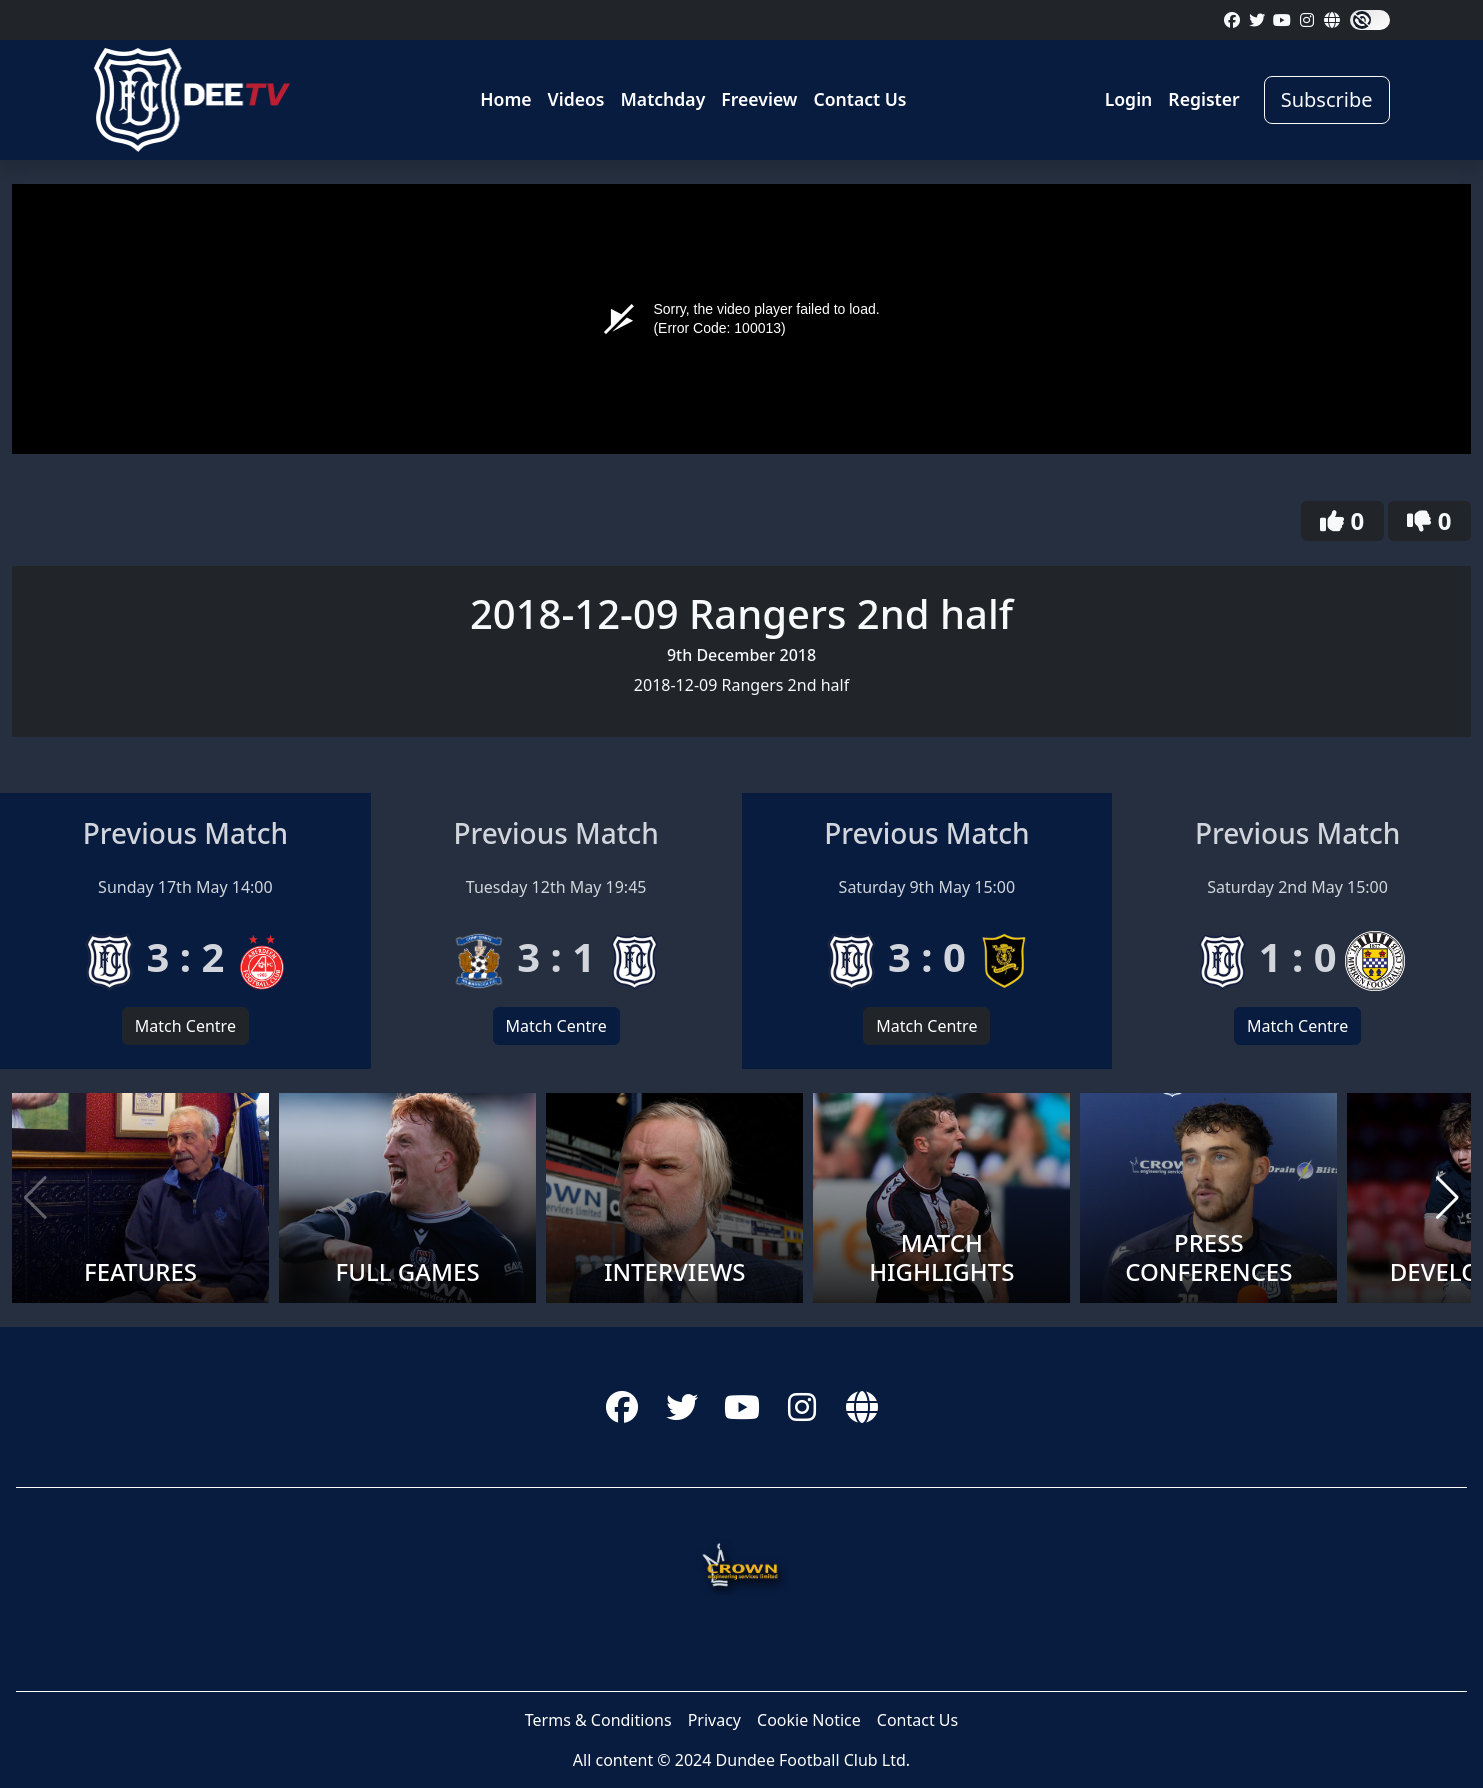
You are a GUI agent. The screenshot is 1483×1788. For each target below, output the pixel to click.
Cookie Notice (809, 1720)
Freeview (759, 99)
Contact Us (859, 99)
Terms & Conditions (598, 1720)
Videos (576, 99)
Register (1203, 99)
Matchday (663, 99)
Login (1129, 99)
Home (505, 99)
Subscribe (1327, 99)
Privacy (714, 1720)
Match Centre (185, 1026)
